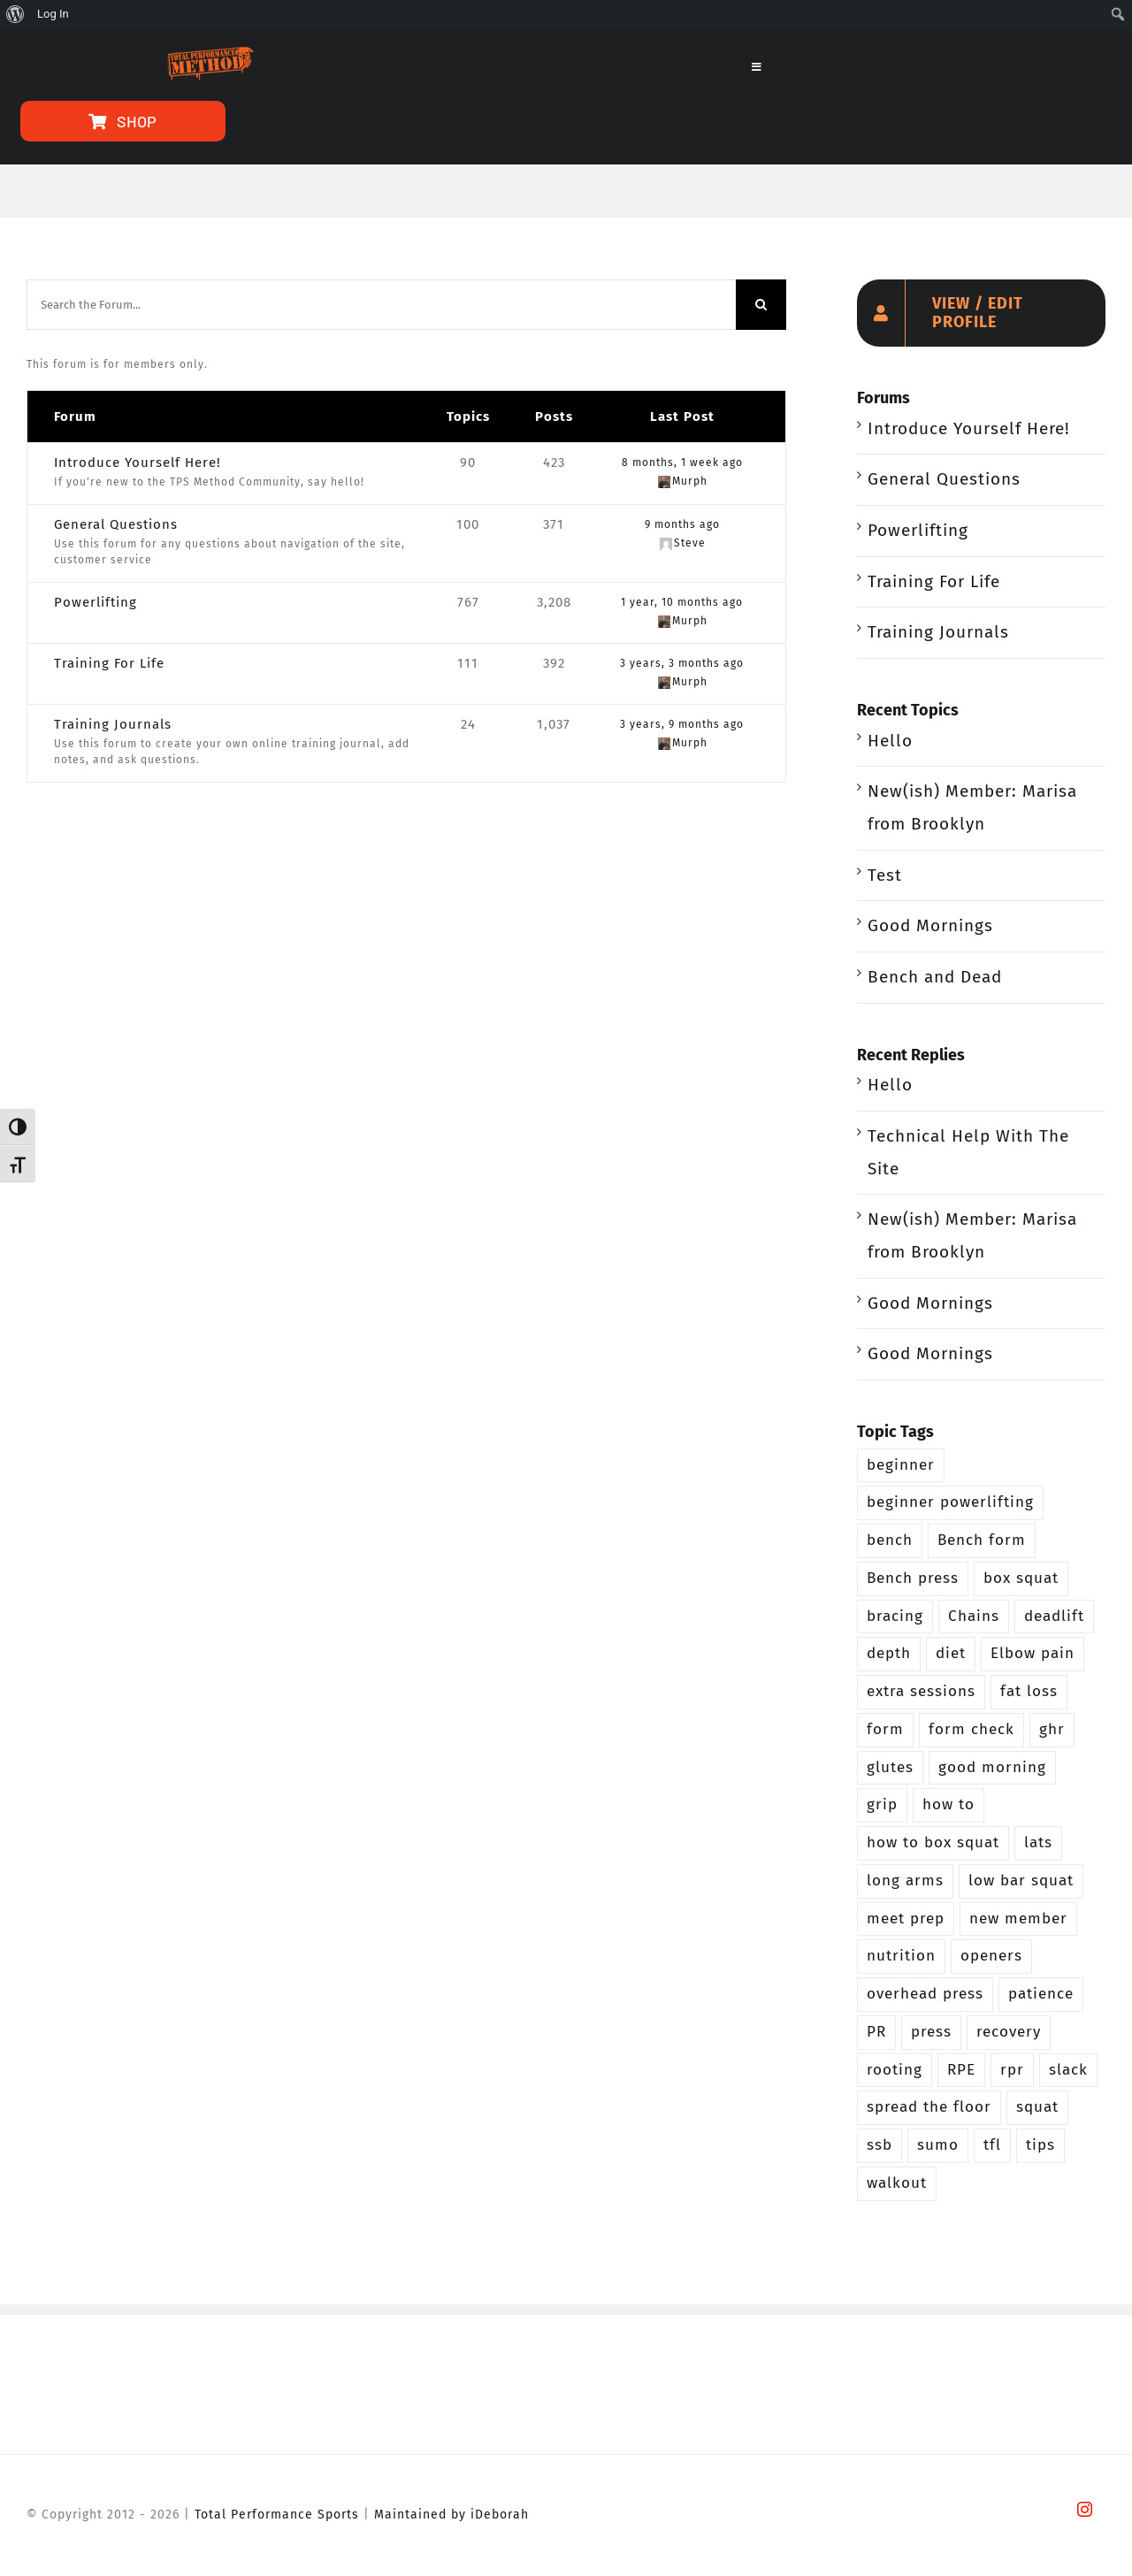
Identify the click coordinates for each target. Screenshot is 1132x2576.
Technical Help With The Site (968, 1152)
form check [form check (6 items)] (971, 1729)
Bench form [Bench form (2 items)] (981, 1540)
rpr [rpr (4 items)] (1012, 2069)
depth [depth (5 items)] (889, 1653)
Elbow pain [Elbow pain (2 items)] (1032, 1653)
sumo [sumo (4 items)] (938, 2145)
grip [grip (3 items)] (882, 1804)
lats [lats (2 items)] (1038, 1842)
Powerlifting (95, 602)
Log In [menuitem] (53, 13)
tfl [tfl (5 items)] (992, 2145)
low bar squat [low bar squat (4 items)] (1021, 1880)
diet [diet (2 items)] (951, 1653)
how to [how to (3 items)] (948, 1804)
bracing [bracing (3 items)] (895, 1616)
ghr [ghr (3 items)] (1052, 1729)
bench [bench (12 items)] (890, 1540)
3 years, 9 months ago (682, 724)
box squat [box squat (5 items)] (1021, 1578)
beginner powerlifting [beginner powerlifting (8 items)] (950, 1502)
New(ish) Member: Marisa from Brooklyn (972, 807)
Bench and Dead (935, 977)
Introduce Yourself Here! (137, 462)
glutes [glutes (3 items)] (890, 1767)
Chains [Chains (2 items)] (973, 1616)
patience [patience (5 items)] (1041, 1993)
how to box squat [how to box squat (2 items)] (933, 1842)
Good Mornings (930, 925)
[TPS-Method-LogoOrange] (209, 55)
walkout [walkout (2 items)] (897, 2183)
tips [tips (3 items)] (1040, 2145)
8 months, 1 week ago (682, 462)
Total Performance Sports (277, 2514)
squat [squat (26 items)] (1037, 2107)
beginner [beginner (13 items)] (901, 1465)
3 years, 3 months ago (682, 663)
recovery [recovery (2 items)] (1008, 2031)
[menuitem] (15, 14)
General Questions (116, 524)
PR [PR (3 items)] (876, 2031)
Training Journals (113, 724)
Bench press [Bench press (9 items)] (913, 1578)
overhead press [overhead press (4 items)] (925, 1993)
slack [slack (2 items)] (1068, 2069)
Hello (890, 740)
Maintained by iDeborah (451, 2514)
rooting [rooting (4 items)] (894, 2069)
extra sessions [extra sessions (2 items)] (921, 1691)
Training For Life (109, 663)
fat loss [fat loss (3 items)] (1029, 1691)
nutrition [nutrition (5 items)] (901, 1955)
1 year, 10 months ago (682, 602)
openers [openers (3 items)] (991, 1955)
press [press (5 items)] (931, 2031)
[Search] (761, 304)
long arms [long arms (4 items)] (905, 1880)
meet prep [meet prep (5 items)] (906, 1918)
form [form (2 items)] (885, 1729)
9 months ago (682, 524)
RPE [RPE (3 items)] (961, 2069)
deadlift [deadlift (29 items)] (1054, 1616)
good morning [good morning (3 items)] (992, 1767)
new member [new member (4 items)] (1018, 1918)
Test (885, 875)
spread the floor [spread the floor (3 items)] (929, 2107)
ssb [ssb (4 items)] (879, 2145)
